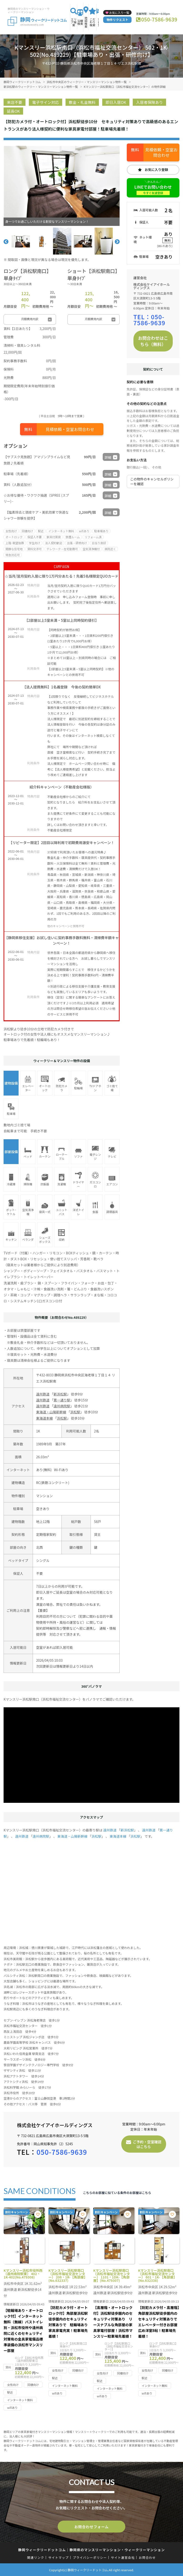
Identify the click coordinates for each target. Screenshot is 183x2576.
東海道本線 (44, 1418)
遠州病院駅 (62, 1406)
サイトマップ (58, 2557)
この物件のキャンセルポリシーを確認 (152, 481)
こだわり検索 (92, 22)
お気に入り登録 (156, 169)
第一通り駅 (62, 1400)
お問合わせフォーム (91, 2526)
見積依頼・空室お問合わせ (70, 429)
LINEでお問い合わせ (153, 189)
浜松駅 (75, 1412)
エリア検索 (73, 22)
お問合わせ (147, 2557)
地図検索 (86, 22)
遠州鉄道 (43, 1394)
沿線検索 (80, 22)
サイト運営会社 (123, 2557)
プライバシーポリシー (90, 2557)
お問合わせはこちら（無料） (153, 341)
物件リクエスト (117, 19)
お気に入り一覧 (119, 13)
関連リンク (35, 2557)
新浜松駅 (60, 1394)
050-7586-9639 (159, 19)
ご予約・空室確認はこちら (147, 2144)
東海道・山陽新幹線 (51, 1412)
